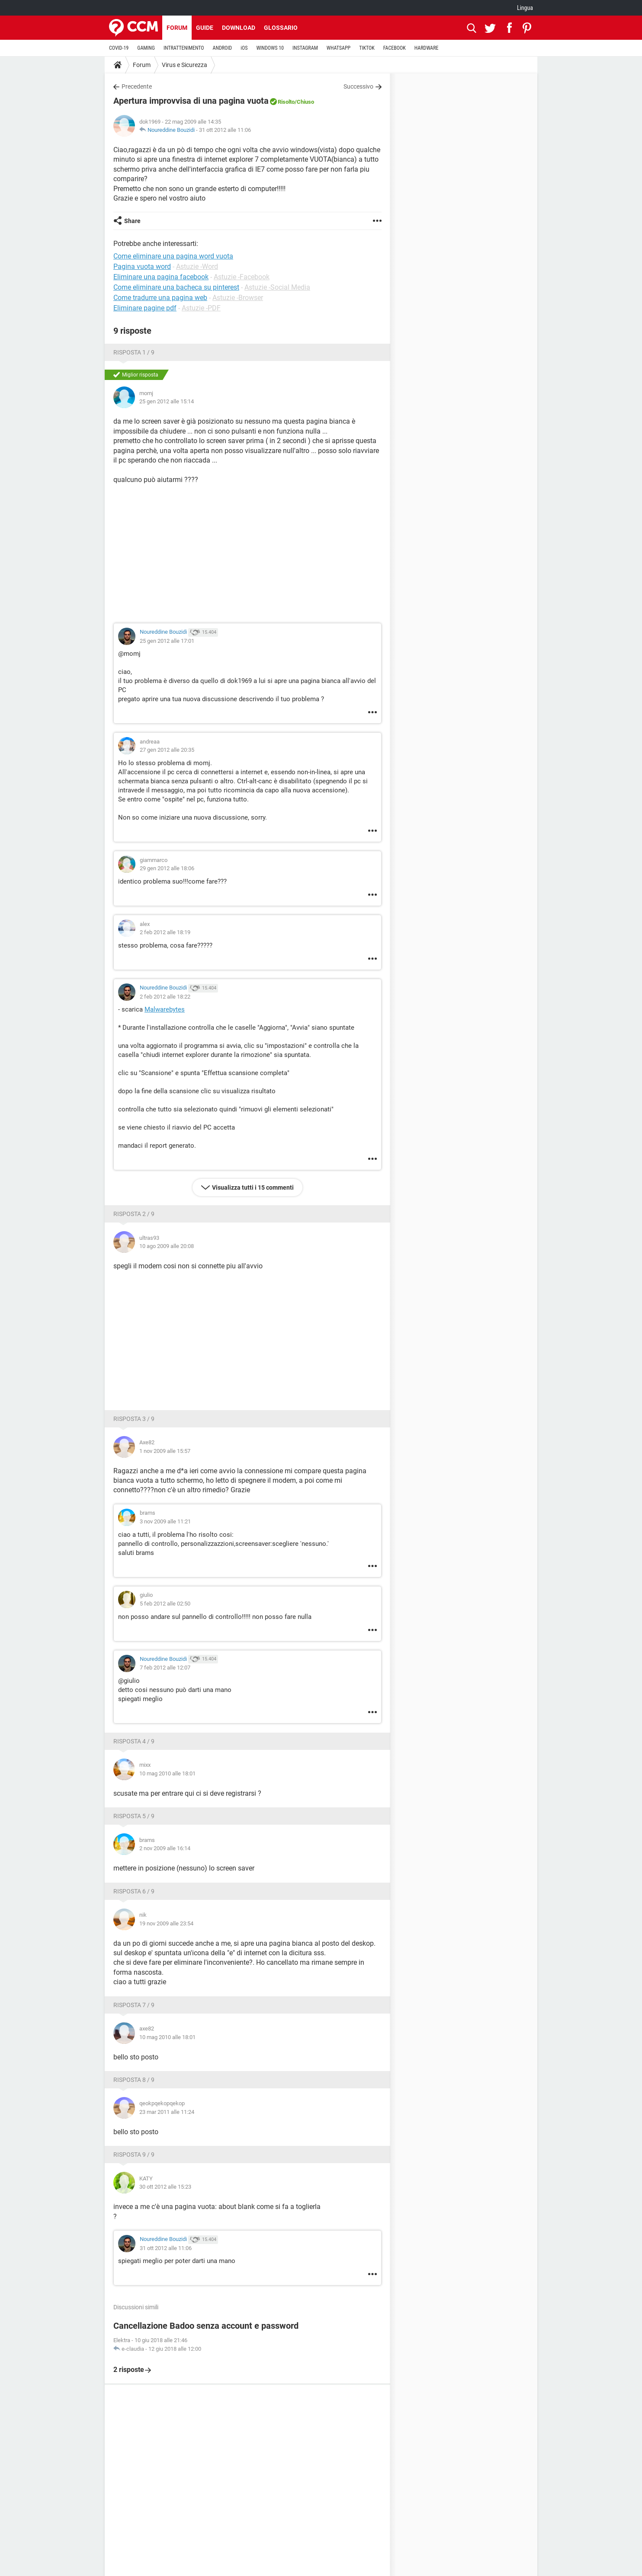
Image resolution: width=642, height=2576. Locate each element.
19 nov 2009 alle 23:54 (166, 1923)
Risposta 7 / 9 (133, 2004)
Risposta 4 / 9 (133, 1741)
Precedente (137, 86)
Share (132, 220)
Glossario (281, 27)
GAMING (146, 48)
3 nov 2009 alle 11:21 (165, 1521)
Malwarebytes (164, 1009)
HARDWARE (426, 48)
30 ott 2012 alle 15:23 (165, 2186)
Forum (177, 27)
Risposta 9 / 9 (133, 2154)
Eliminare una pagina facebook (161, 277)
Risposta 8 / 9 (133, 2079)
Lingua (525, 7)
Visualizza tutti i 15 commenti (253, 1187)
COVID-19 (118, 48)
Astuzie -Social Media (277, 287)
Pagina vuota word (142, 266)
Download (238, 27)
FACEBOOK (394, 48)
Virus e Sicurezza (184, 64)
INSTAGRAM (305, 48)
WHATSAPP (338, 48)
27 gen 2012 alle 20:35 (167, 750)
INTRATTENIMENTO (184, 48)
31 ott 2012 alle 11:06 (225, 130)
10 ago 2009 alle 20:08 (166, 1246)
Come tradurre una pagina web (160, 298)
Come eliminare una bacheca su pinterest (176, 287)
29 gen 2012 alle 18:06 (167, 868)
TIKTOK (367, 48)
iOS (244, 48)
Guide (204, 27)
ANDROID (222, 48)
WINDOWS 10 (270, 48)
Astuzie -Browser (237, 298)
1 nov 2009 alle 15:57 (164, 1451)
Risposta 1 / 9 (133, 352)
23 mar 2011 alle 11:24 (166, 2112)
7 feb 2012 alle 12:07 (165, 1667)
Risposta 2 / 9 (133, 1213)
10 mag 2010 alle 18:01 (167, 1773)
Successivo (358, 86)
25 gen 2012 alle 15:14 (166, 401)
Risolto (286, 102)
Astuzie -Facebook (242, 277)
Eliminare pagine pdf (145, 308)
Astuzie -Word (197, 266)
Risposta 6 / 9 (133, 1891)
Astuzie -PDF (201, 308)
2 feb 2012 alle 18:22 (165, 996)
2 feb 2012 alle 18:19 (165, 932)
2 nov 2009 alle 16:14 (164, 1848)
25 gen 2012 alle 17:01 (167, 641)
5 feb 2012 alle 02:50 (165, 1603)
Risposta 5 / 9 (133, 1816)
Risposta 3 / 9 (133, 1418)
